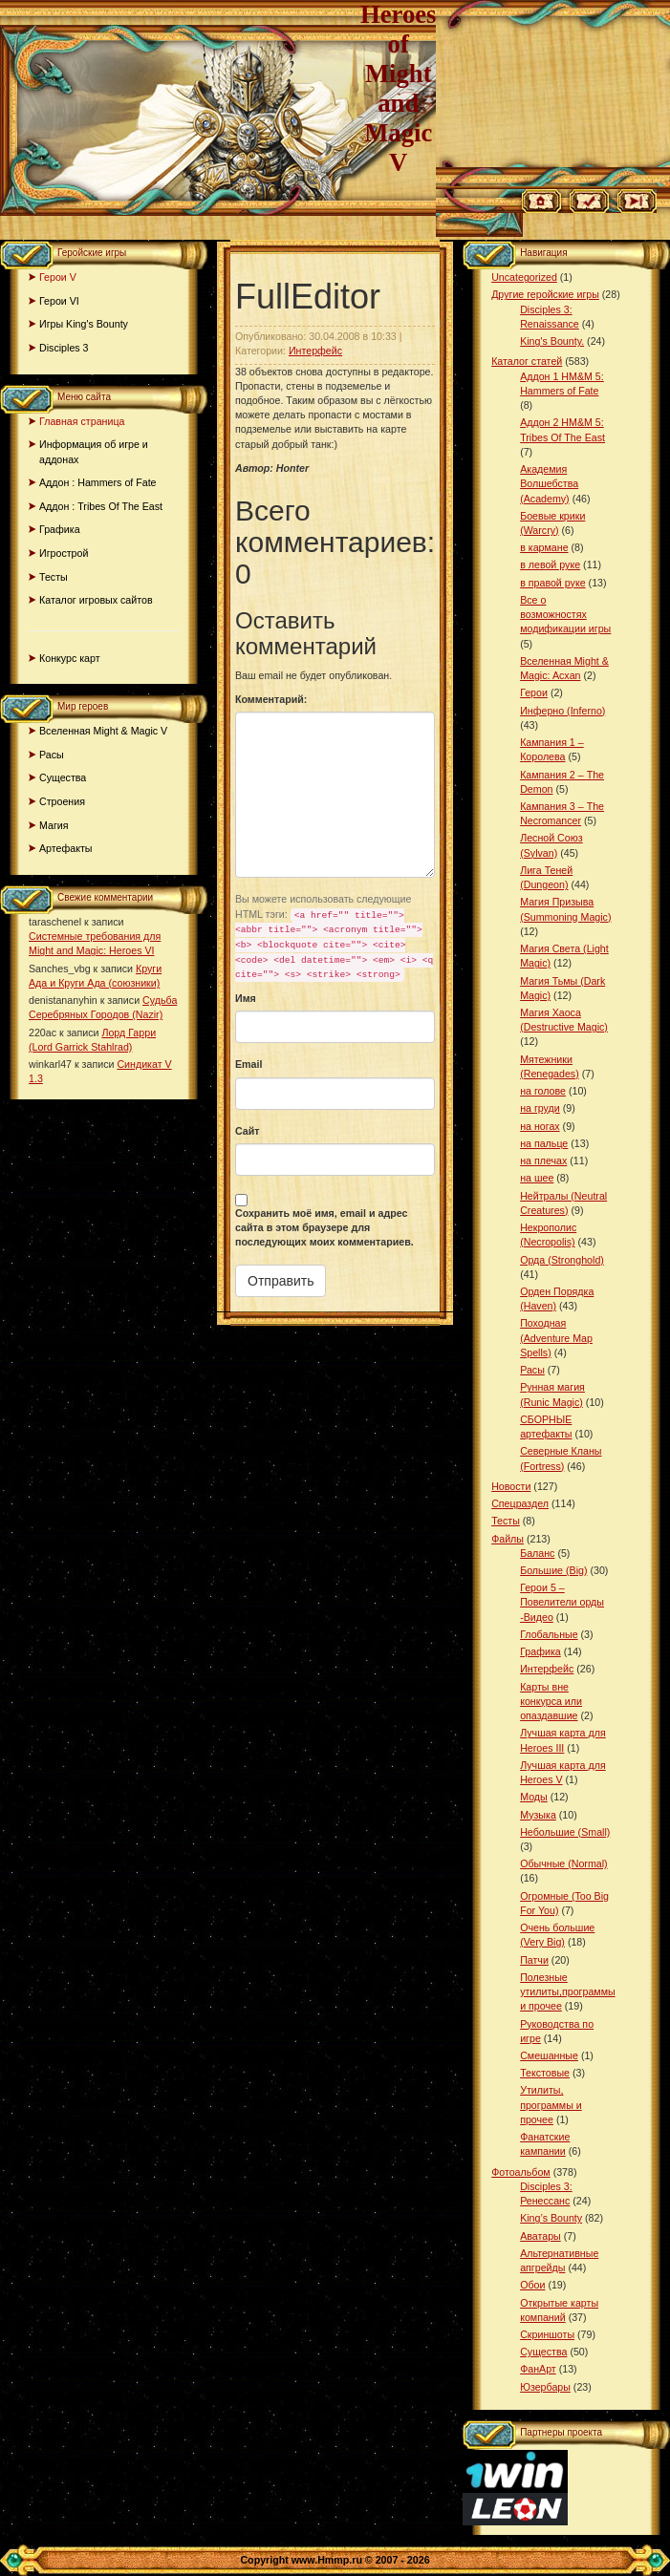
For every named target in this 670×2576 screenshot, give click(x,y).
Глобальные (548, 1634)
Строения (62, 801)
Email (248, 1064)
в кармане (544, 547)
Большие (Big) (553, 1570)
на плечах (543, 1160)
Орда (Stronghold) (562, 1260)
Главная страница (81, 421)
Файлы (507, 1538)
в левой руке (550, 564)
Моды (534, 1796)
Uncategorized (524, 277)
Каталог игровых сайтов (96, 600)
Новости (510, 1486)
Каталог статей (526, 361)
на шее (536, 1177)
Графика (59, 529)
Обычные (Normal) (563, 1863)
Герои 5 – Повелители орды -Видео (562, 1602)
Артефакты (66, 848)
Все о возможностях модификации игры (565, 614)
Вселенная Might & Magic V (103, 730)
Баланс (537, 1553)
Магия (54, 825)
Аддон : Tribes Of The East (100, 506)
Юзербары (545, 2387)
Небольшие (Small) (565, 1832)
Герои (534, 692)
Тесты (53, 577)
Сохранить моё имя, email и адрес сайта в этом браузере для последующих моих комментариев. (324, 1227)
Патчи (534, 1960)
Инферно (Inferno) (562, 710)
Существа (62, 777)
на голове (543, 1090)
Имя (245, 998)
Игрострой (63, 553)
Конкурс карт (69, 658)
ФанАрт (538, 2368)
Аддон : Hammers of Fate (98, 482)
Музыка (538, 1814)
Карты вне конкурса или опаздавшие (551, 1701)
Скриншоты (547, 2334)
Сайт (247, 1131)
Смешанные (549, 2055)
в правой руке (552, 582)
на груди (540, 1108)
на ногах (540, 1126)
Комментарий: (271, 699)
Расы (51, 754)
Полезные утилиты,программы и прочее (568, 1991)
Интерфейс (315, 350)
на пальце (544, 1143)
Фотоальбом (521, 2172)
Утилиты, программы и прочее (551, 2104)
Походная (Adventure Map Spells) (556, 1337)
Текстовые (545, 2072)
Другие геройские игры (545, 294)
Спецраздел (520, 1503)
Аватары (540, 2236)
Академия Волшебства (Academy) (549, 483)
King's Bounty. (552, 341)
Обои (532, 2284)
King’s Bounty (551, 2218)
